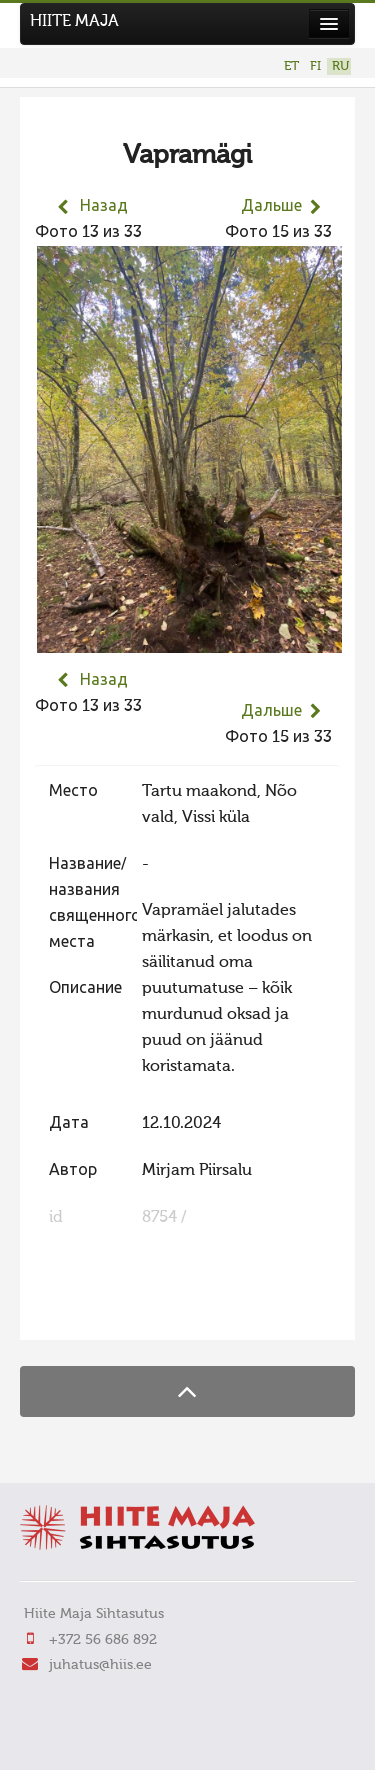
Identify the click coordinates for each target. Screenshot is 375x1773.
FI (315, 66)
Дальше (271, 207)
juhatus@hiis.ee (100, 1665)
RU (340, 66)
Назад (104, 207)
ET (291, 66)
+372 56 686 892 (103, 1640)
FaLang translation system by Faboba (105, 1312)
